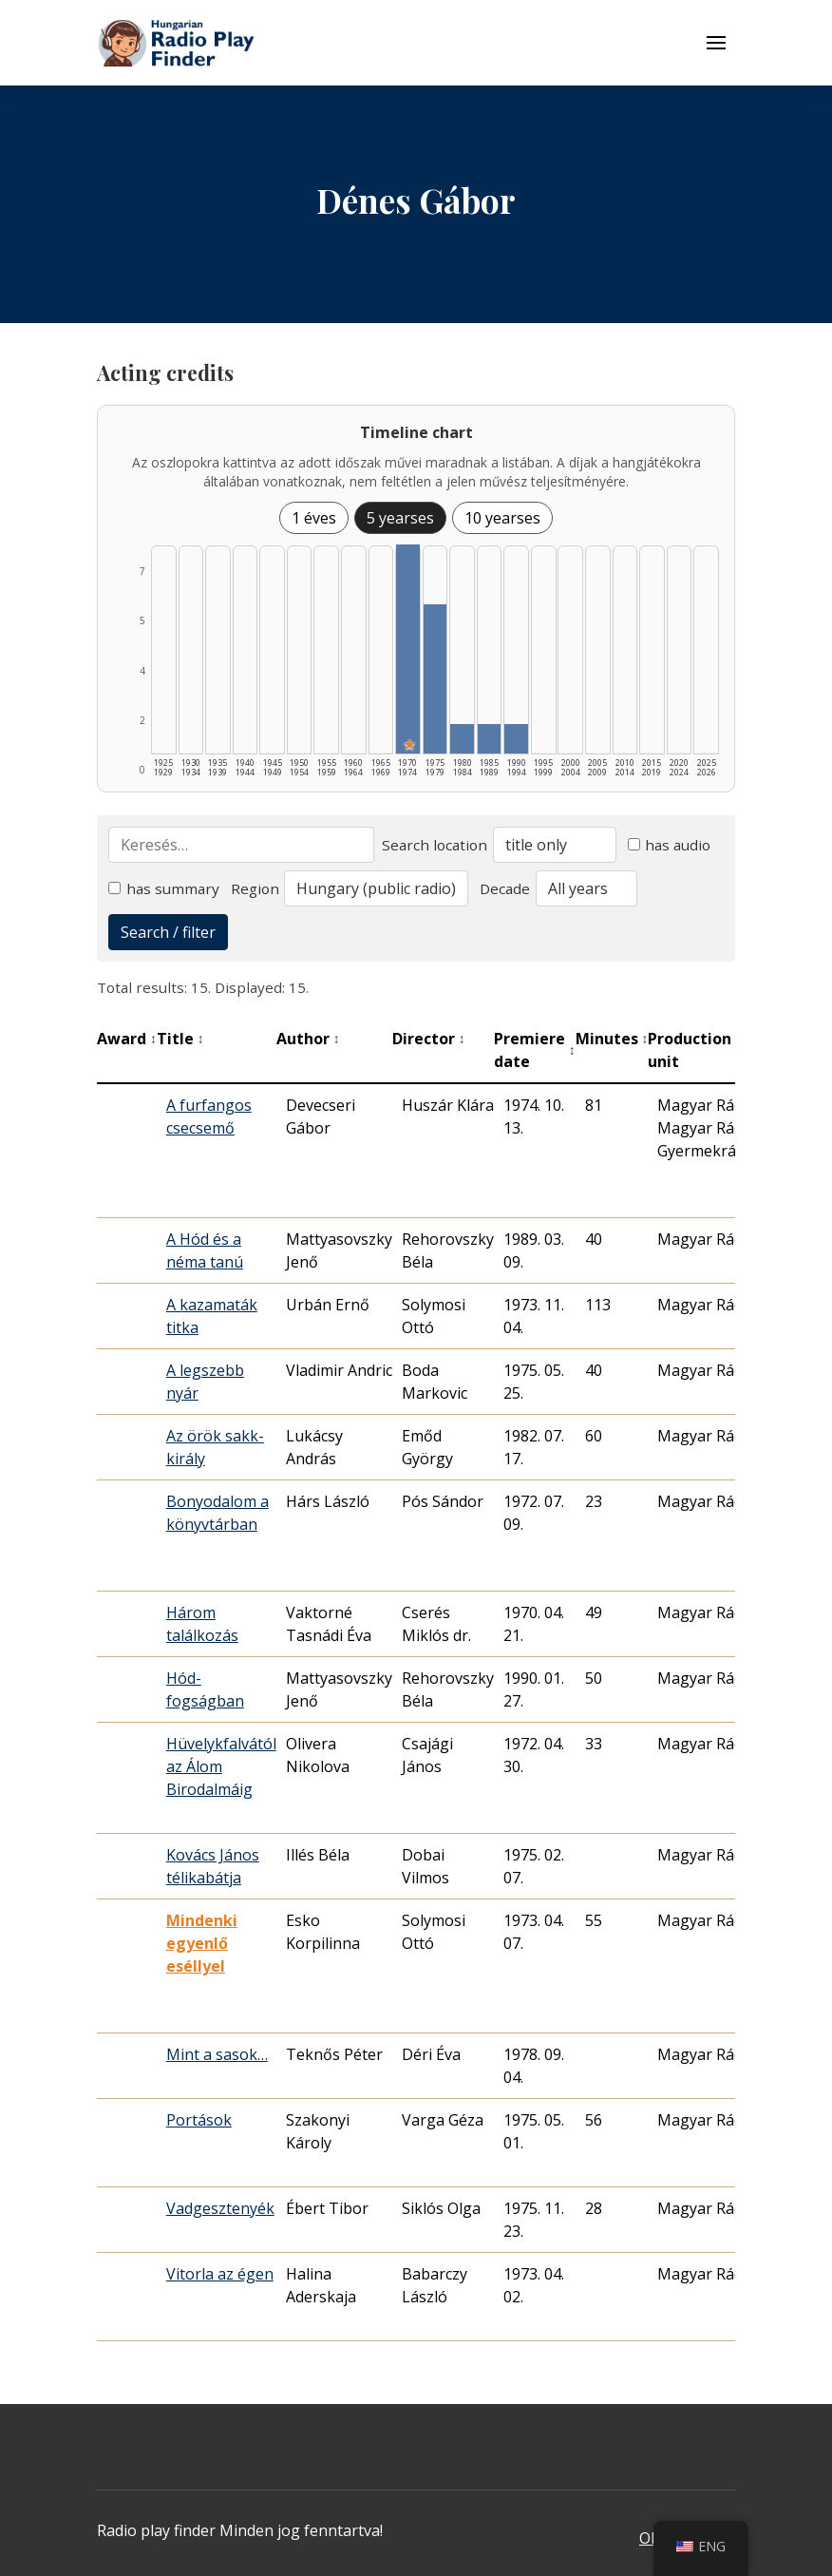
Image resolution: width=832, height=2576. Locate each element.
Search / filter (168, 932)
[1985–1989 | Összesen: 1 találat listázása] (489, 739)
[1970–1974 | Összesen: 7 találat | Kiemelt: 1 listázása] (408, 649)
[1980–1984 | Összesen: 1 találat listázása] (462, 739)
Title (180, 1038)
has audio (669, 844)
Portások (199, 2119)
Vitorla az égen (220, 2273)
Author (308, 1038)
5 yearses (400, 517)
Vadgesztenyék (220, 2208)
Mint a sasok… (217, 2054)
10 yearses (502, 517)
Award (127, 1038)
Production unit (703, 1050)
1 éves (314, 517)
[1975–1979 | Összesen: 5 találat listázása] (435, 679)
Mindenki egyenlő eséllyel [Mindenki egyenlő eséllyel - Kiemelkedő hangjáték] (201, 1943)
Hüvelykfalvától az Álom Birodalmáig (221, 1766)
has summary (163, 888)
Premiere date (535, 1050)
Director (428, 1038)
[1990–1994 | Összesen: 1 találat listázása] (516, 739)
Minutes (612, 1038)
